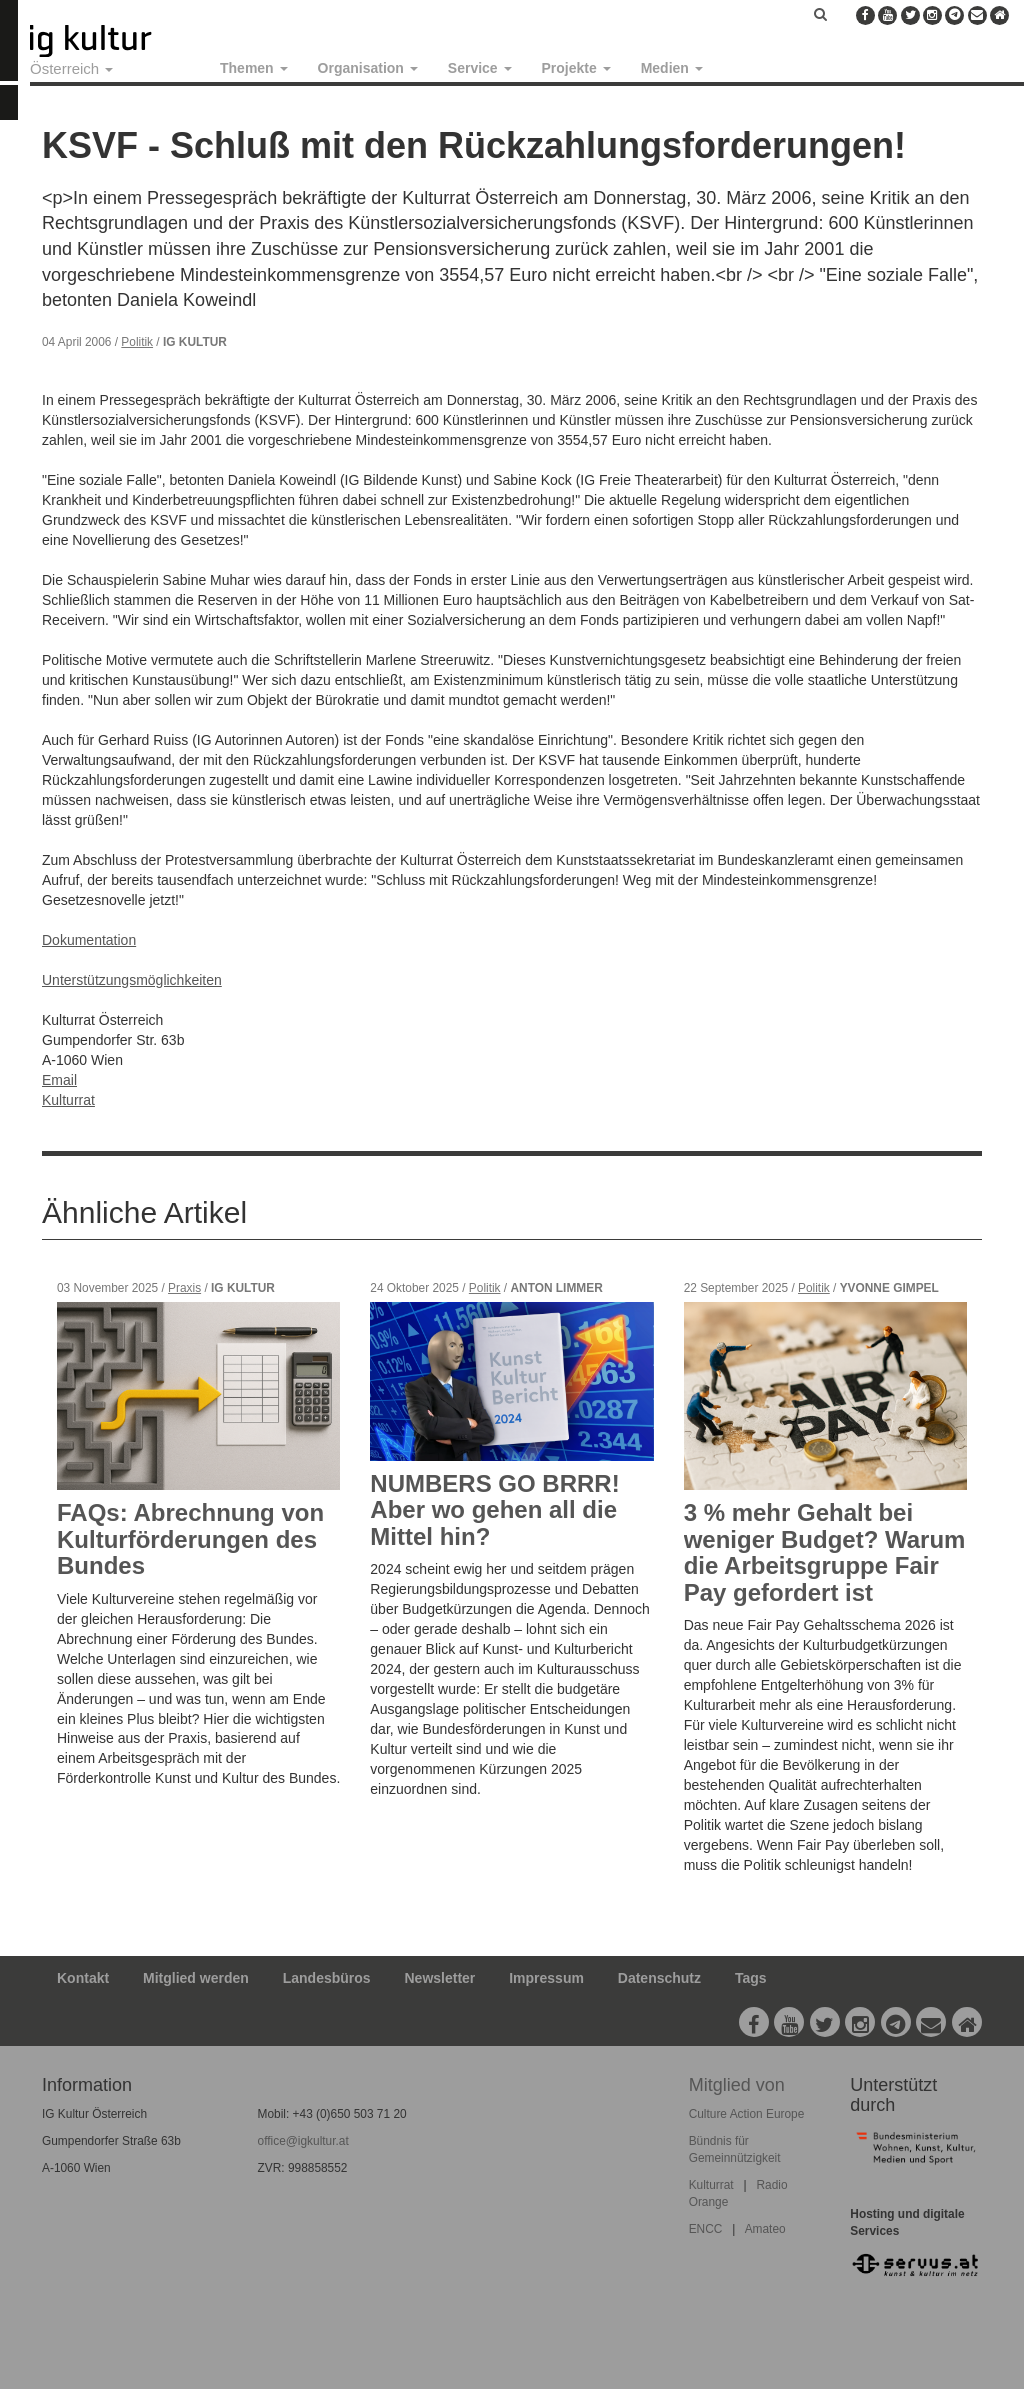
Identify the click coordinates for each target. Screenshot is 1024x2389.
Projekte (576, 68)
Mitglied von (737, 2085)
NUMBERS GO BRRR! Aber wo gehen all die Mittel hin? (494, 1510)
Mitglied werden (196, 1978)
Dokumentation (89, 940)
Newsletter (440, 1978)
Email (59, 1080)
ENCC (706, 2229)
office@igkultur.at (303, 2141)
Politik (137, 342)
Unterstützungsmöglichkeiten (132, 980)
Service (480, 68)
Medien (672, 68)
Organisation (368, 68)
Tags (751, 1978)
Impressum (546, 1978)
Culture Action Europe (747, 2114)
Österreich (71, 68)
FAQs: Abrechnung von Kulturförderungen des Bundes (190, 1539)
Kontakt (83, 1978)
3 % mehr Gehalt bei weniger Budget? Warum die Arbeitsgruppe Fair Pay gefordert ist (825, 1552)
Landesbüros (327, 1978)
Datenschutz (659, 1978)
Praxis (184, 1288)
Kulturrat (68, 1100)
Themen (254, 68)
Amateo (765, 2229)
